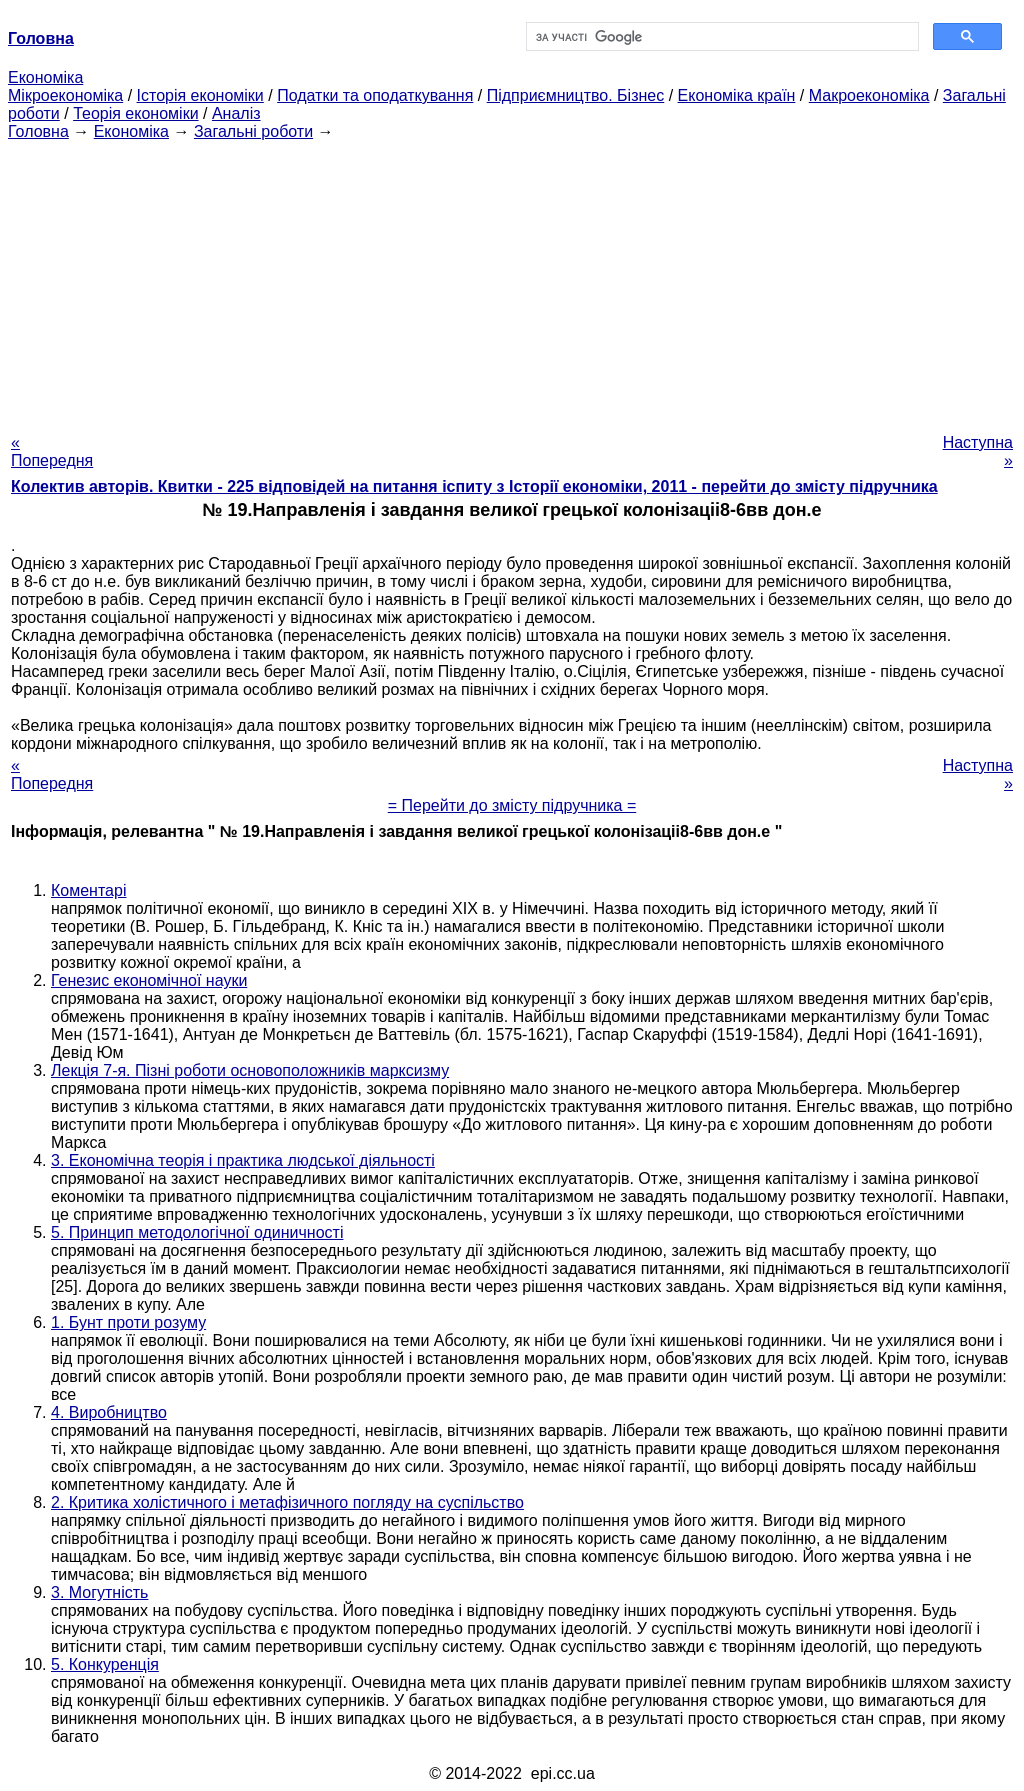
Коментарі (88, 890)
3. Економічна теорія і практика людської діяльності (243, 1160)
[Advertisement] (512, 281)
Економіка (45, 77)
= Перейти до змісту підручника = (512, 805)
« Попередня (52, 451)
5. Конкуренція (105, 1664)
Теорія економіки (135, 113)
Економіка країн (737, 95)
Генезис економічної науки (149, 980)
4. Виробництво (109, 1412)
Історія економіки (200, 95)
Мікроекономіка (65, 95)
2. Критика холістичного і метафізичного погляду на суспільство (287, 1502)
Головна (38, 131)
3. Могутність (99, 1592)
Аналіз (236, 113)
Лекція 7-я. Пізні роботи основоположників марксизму (250, 1070)
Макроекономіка (869, 95)
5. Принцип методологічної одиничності (197, 1232)
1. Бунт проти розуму (128, 1322)
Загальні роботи (253, 131)
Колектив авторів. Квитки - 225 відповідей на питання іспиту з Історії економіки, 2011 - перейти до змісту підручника (474, 486)
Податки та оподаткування (375, 95)
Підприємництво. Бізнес (576, 95)
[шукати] (720, 37)
